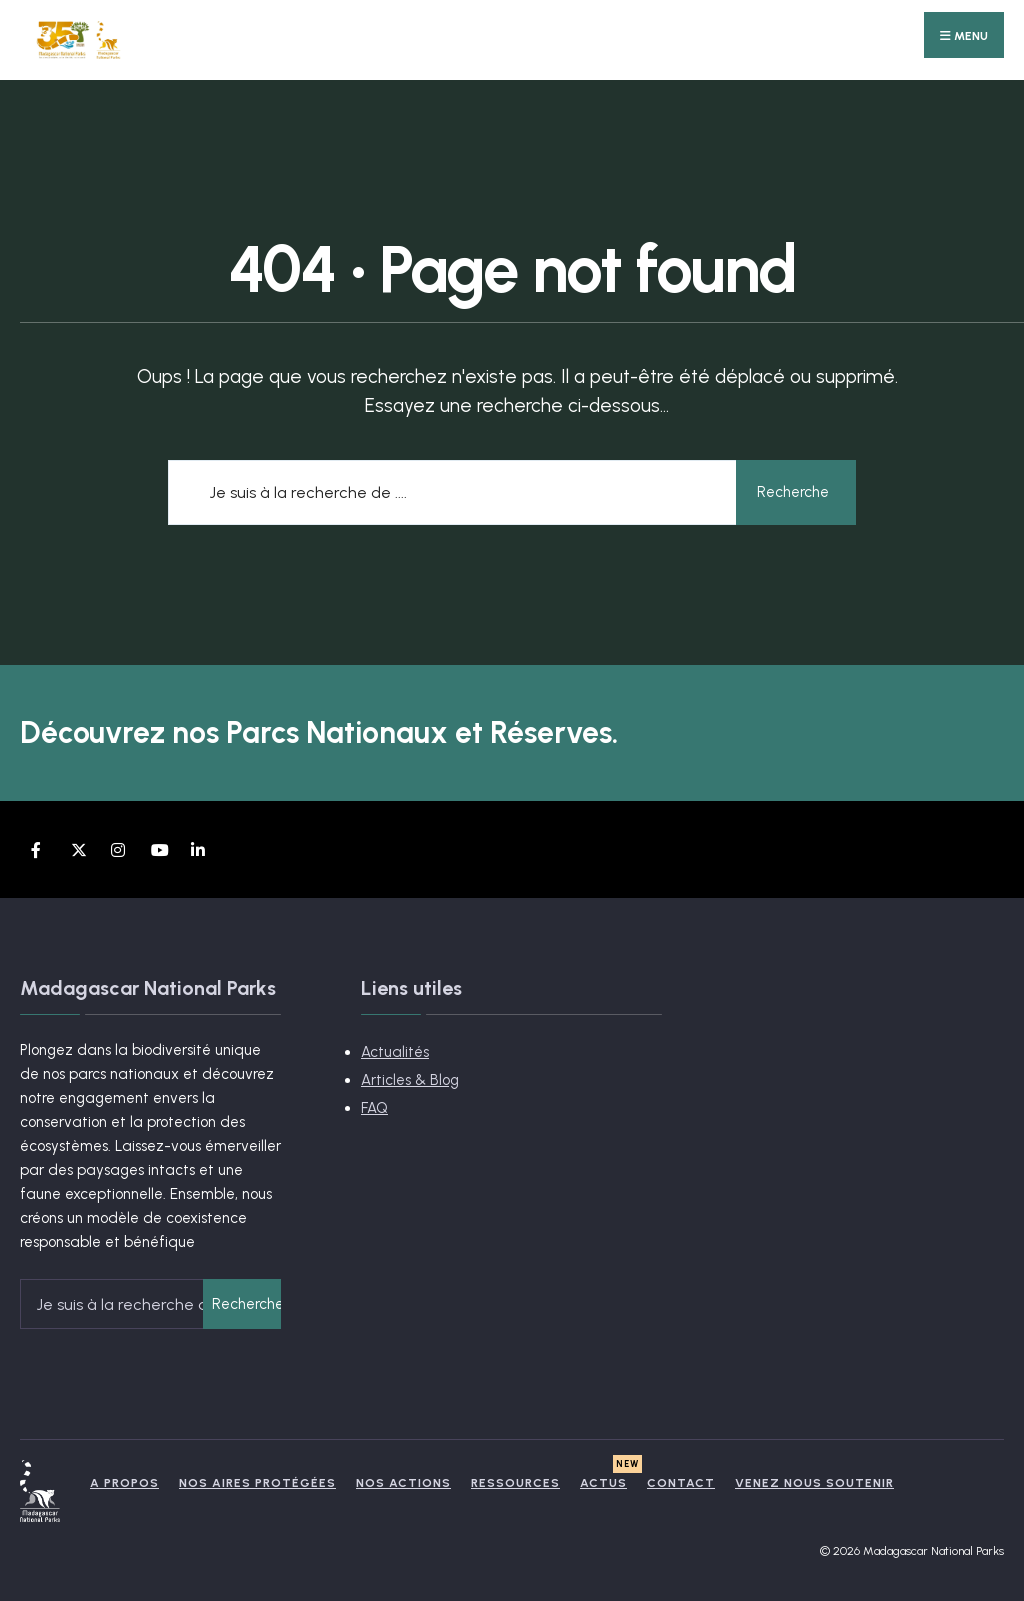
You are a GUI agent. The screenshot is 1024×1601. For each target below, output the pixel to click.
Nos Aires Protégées (257, 1483)
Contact (681, 1483)
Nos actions (403, 1483)
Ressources (515, 1483)
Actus (603, 1483)
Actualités (395, 1052)
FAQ (374, 1108)
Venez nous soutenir (814, 1483)
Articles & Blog (410, 1080)
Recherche (793, 492)
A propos (124, 1483)
